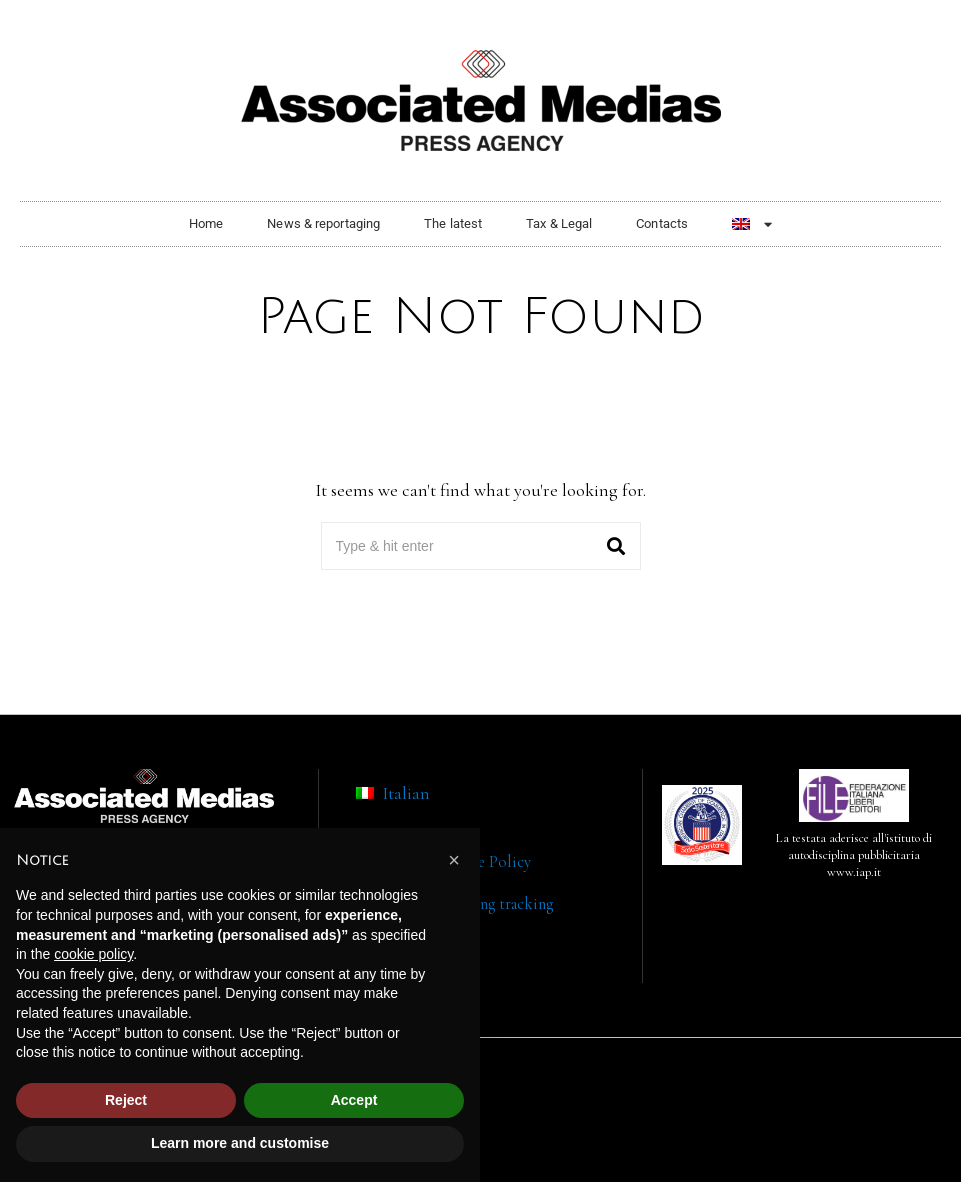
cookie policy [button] (93, 954)
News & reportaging (323, 223)
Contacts (662, 223)
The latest (453, 223)
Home (206, 223)
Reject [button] (126, 1100)
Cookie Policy (483, 862)
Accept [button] (354, 1100)
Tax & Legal (559, 223)
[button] (617, 546)
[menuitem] (752, 224)
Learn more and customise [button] (240, 1143)
